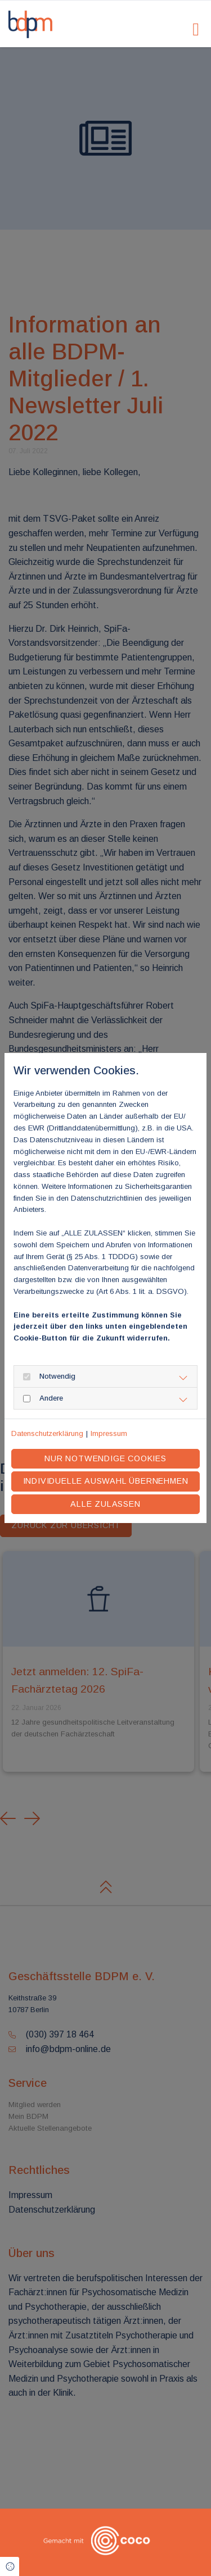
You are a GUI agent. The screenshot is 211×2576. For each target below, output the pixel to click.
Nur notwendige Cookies (105, 1458)
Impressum (109, 1433)
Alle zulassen (105, 1503)
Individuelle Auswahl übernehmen (105, 1480)
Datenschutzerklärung (47, 1433)
